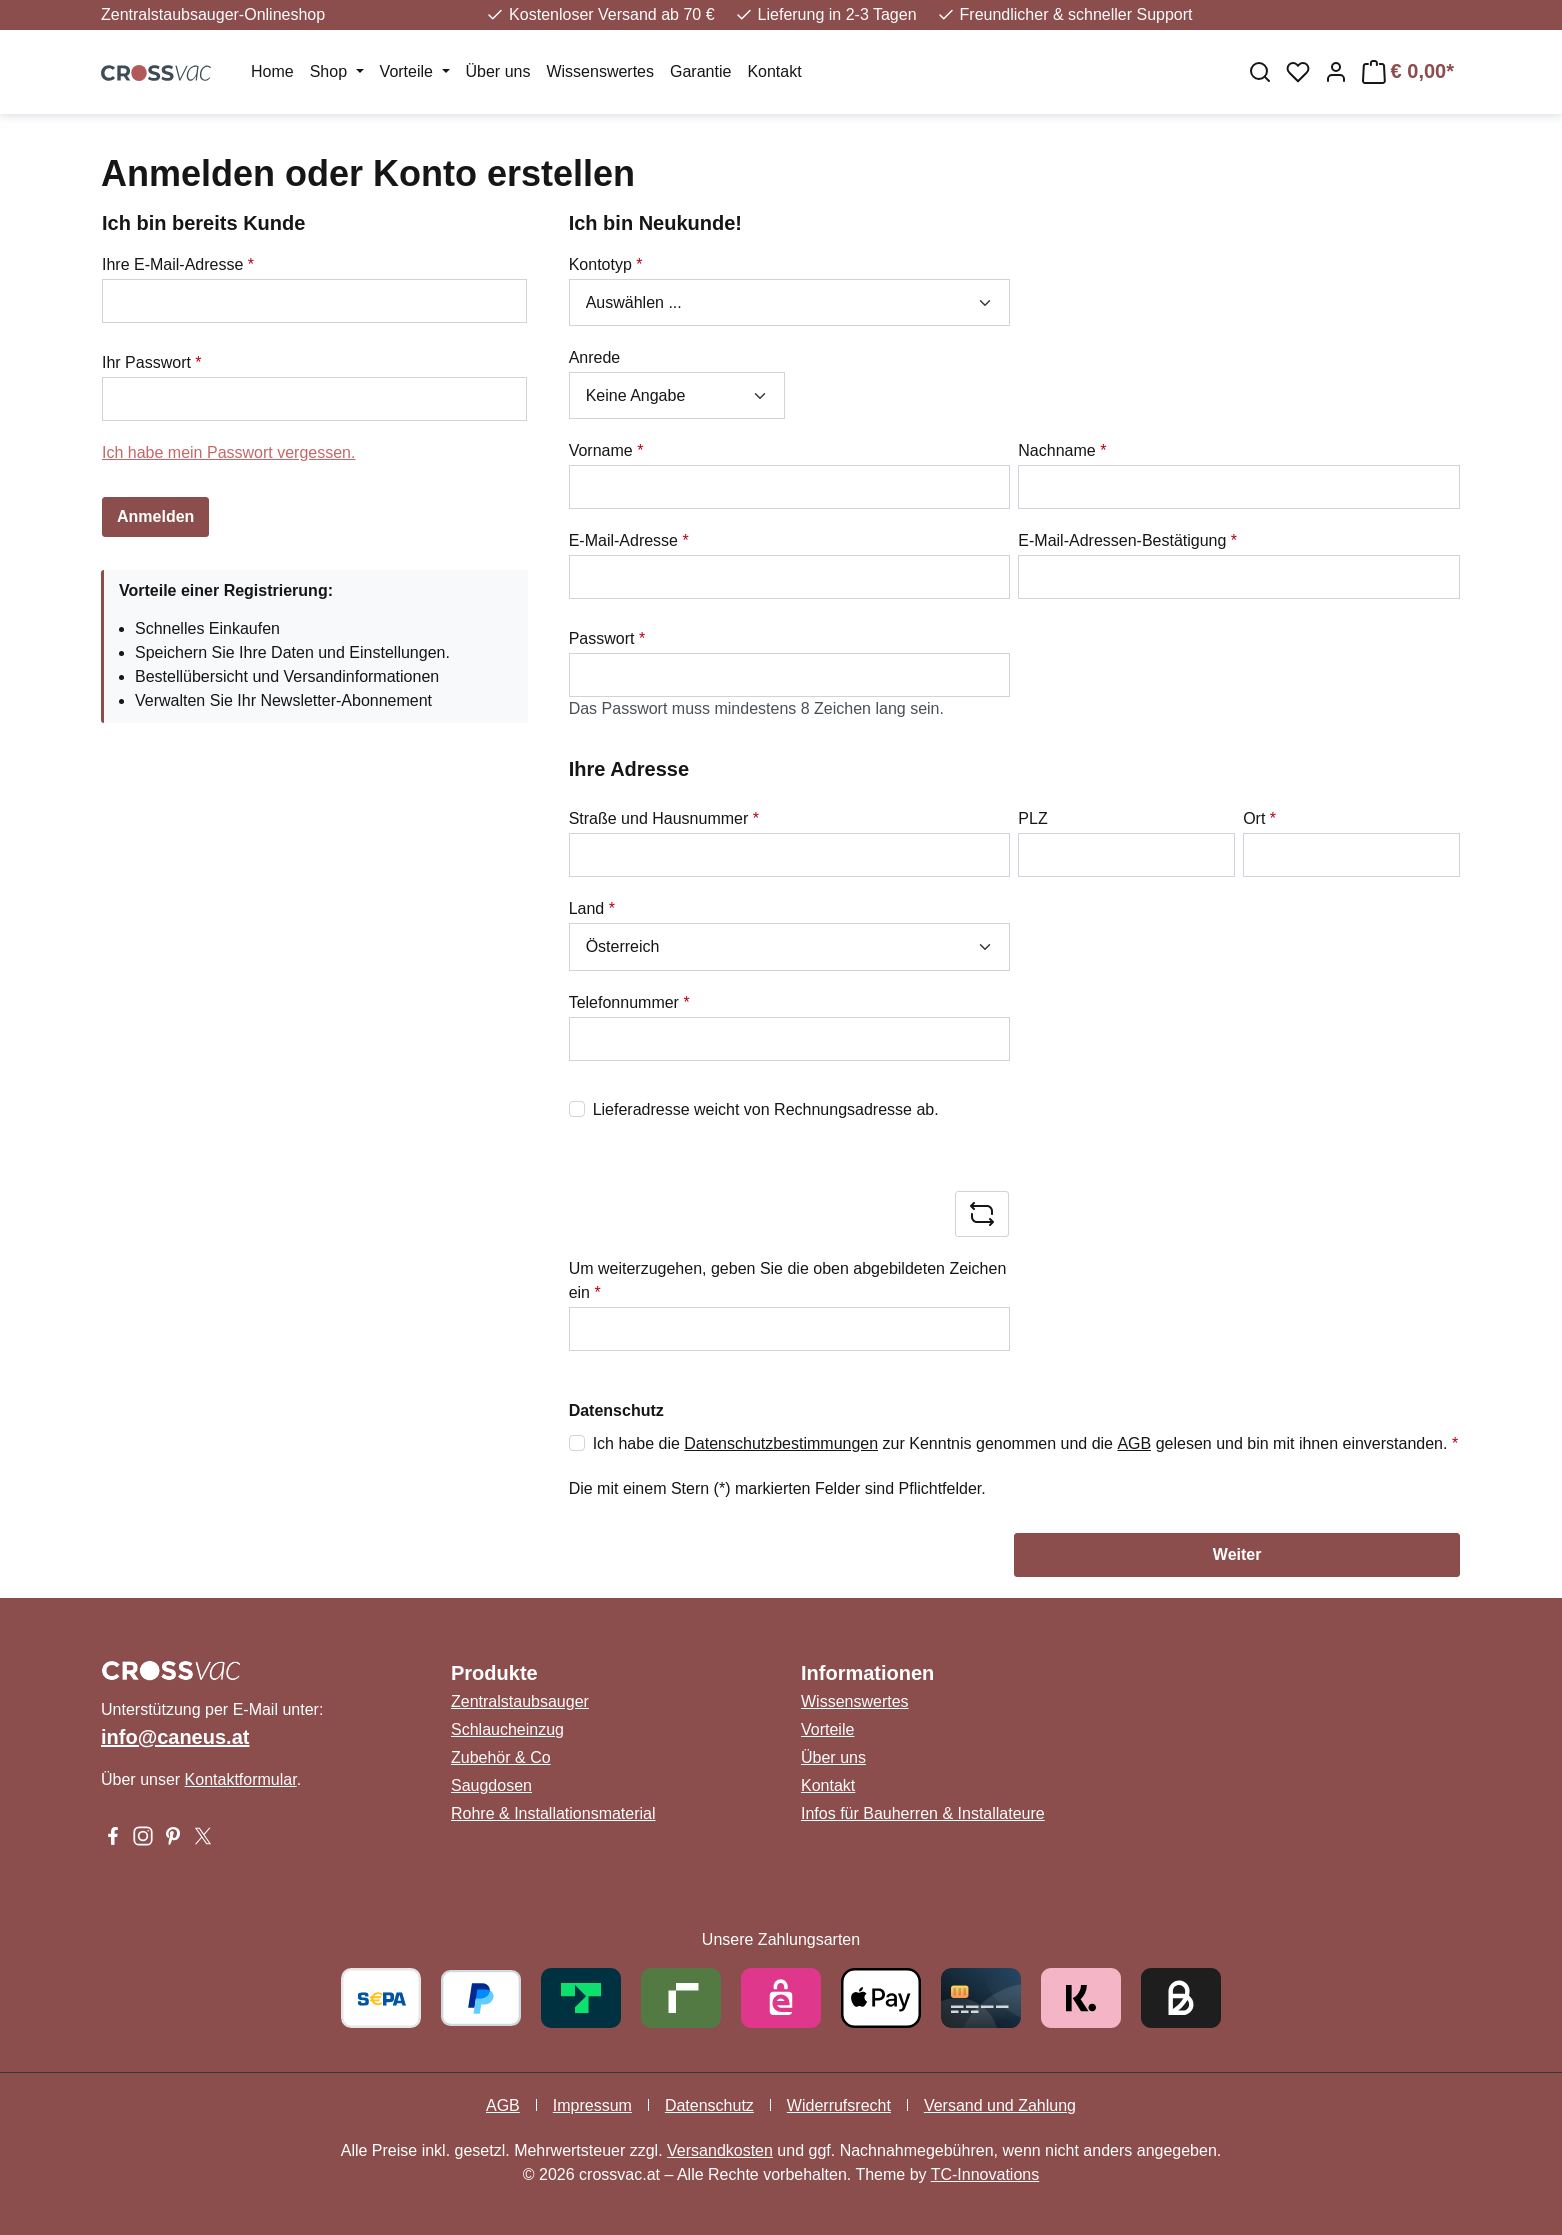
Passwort (607, 638)
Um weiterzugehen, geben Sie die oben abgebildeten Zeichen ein (788, 1280)
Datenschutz (709, 2105)
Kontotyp (606, 264)
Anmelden (155, 516)
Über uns (833, 1757)
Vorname (606, 450)
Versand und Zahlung (1000, 2105)
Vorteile (827, 1729)
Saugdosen (491, 1785)
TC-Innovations (985, 2174)
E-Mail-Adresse (629, 540)
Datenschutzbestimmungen (781, 1443)
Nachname (1062, 450)
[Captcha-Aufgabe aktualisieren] (982, 1214)
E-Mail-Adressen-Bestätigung (1127, 540)
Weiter (1237, 1554)
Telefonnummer (629, 1002)
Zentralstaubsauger (520, 1701)
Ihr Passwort (152, 362)
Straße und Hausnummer (664, 818)
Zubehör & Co (501, 1757)
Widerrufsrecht (839, 2105)
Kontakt (828, 1785)
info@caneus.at (175, 1737)
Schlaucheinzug (507, 1729)
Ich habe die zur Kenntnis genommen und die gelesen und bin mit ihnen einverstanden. (1025, 1444)
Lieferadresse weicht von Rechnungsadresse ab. (766, 1109)
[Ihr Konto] (1336, 72)
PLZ (1032, 818)
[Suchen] (1260, 72)
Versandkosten (720, 2150)
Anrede (595, 357)
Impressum (592, 2105)
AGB (1134, 1443)
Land (592, 908)
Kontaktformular (241, 1779)
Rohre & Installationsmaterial (553, 1813)
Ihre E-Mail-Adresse (178, 264)
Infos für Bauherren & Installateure (923, 1813)
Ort (1259, 818)
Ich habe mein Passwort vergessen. (228, 452)
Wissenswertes (855, 1701)
